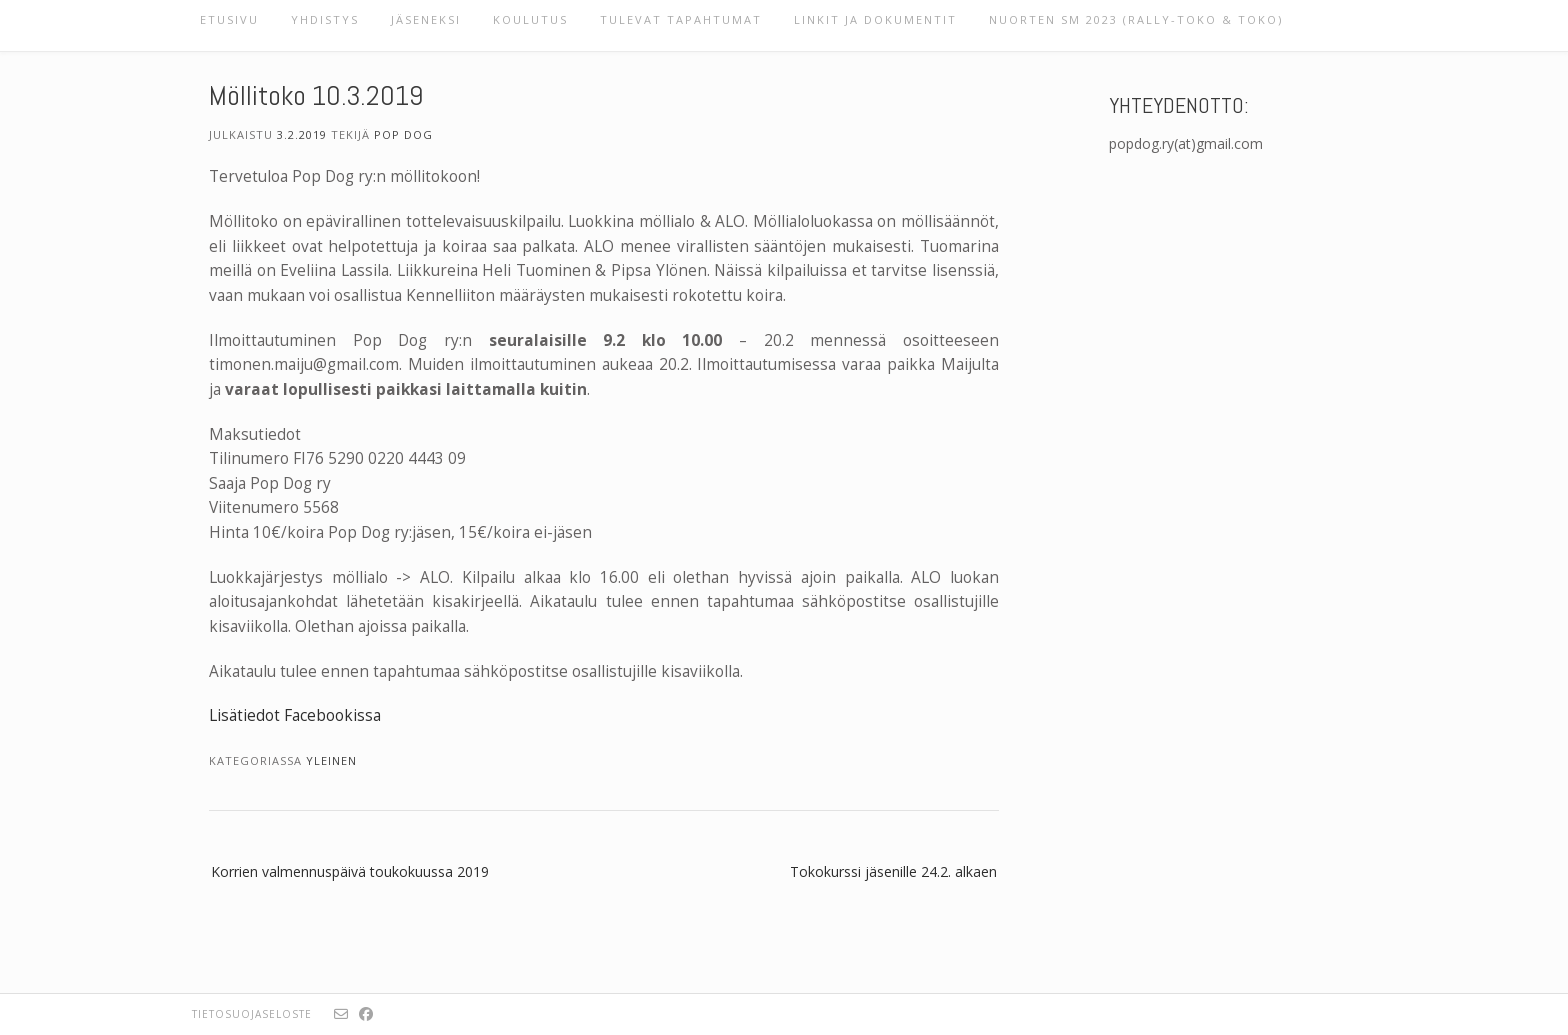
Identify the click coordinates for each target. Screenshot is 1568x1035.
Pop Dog (403, 134)
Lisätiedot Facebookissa (295, 715)
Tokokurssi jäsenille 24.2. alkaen (893, 871)
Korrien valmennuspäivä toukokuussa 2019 (350, 871)
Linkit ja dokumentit (875, 19)
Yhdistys (325, 19)
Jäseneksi (426, 19)
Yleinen (331, 760)
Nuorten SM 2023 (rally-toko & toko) (1136, 19)
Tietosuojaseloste (252, 1014)
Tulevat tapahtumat (681, 19)
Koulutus (530, 19)
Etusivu (229, 19)
